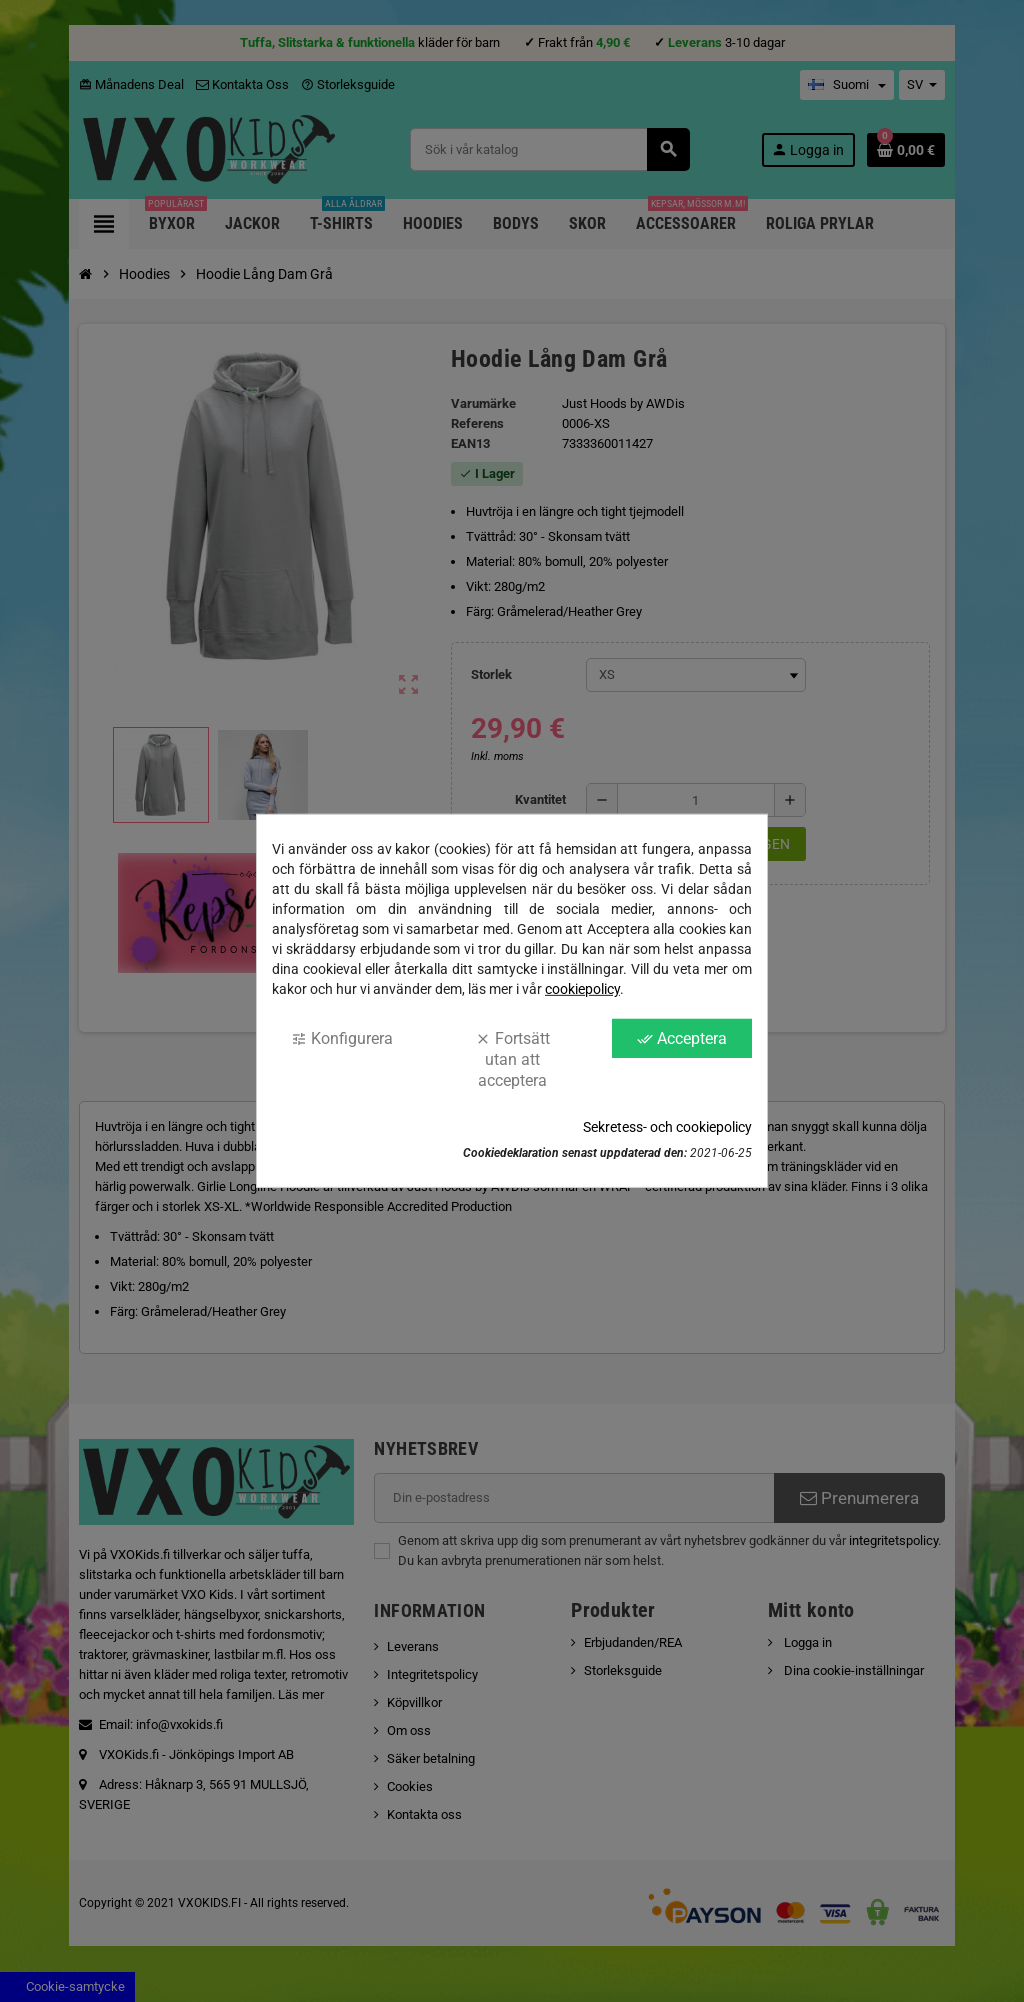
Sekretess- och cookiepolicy (667, 1127)
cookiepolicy (582, 989)
